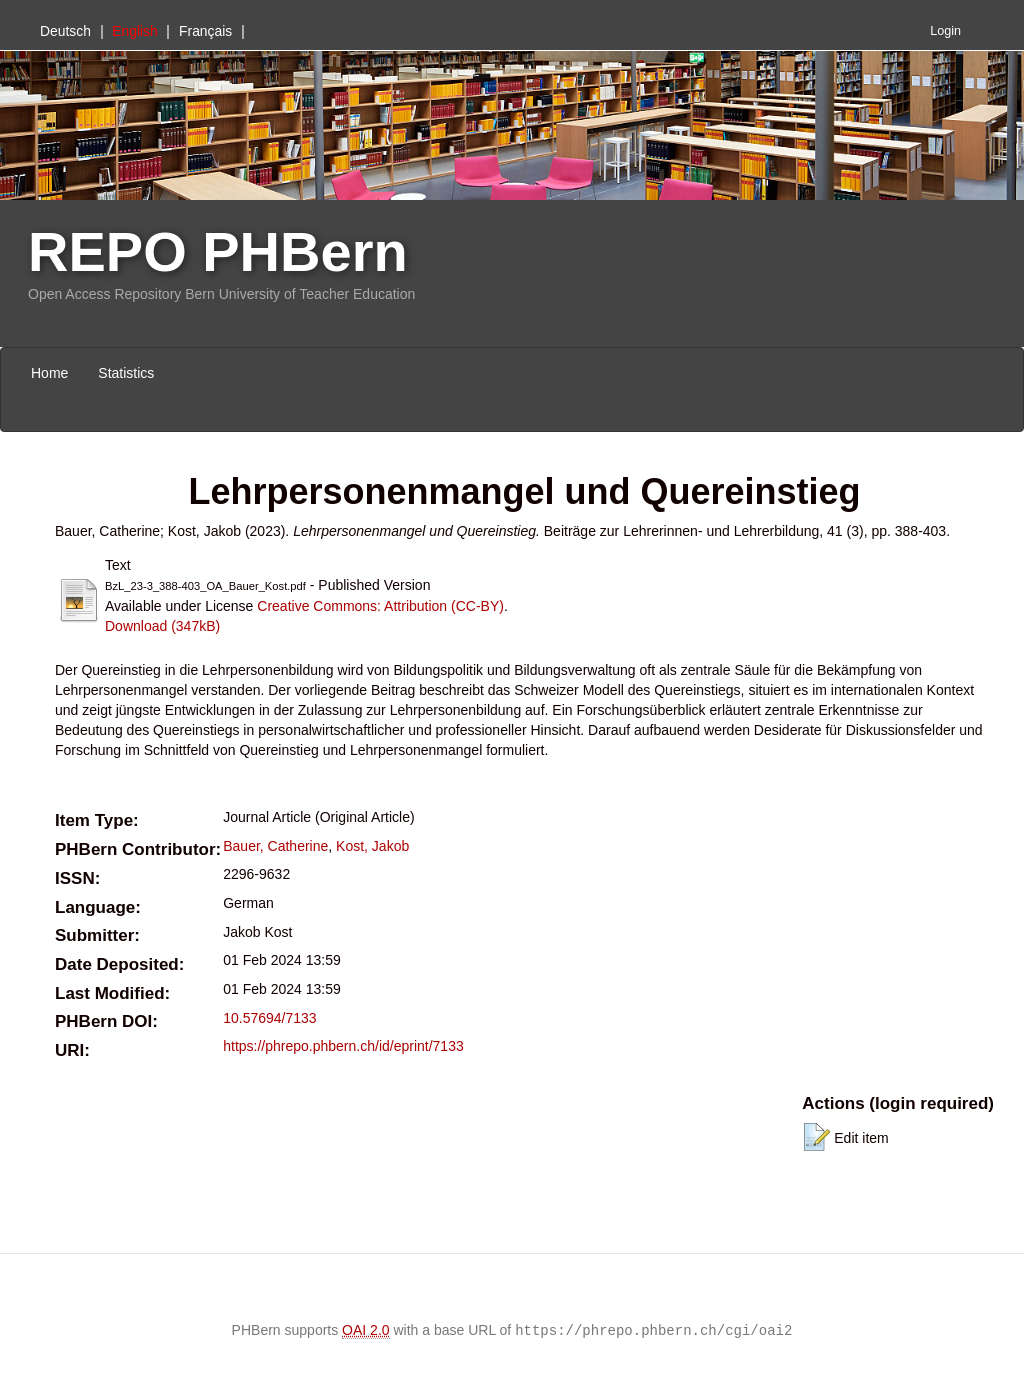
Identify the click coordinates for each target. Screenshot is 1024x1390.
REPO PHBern (218, 251)
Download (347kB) (162, 626)
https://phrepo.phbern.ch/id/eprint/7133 (343, 1046)
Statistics (126, 373)
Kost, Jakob (372, 846)
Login (945, 31)
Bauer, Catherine (275, 846)
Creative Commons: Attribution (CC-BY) (380, 606)
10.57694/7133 (269, 1018)
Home (49, 373)
